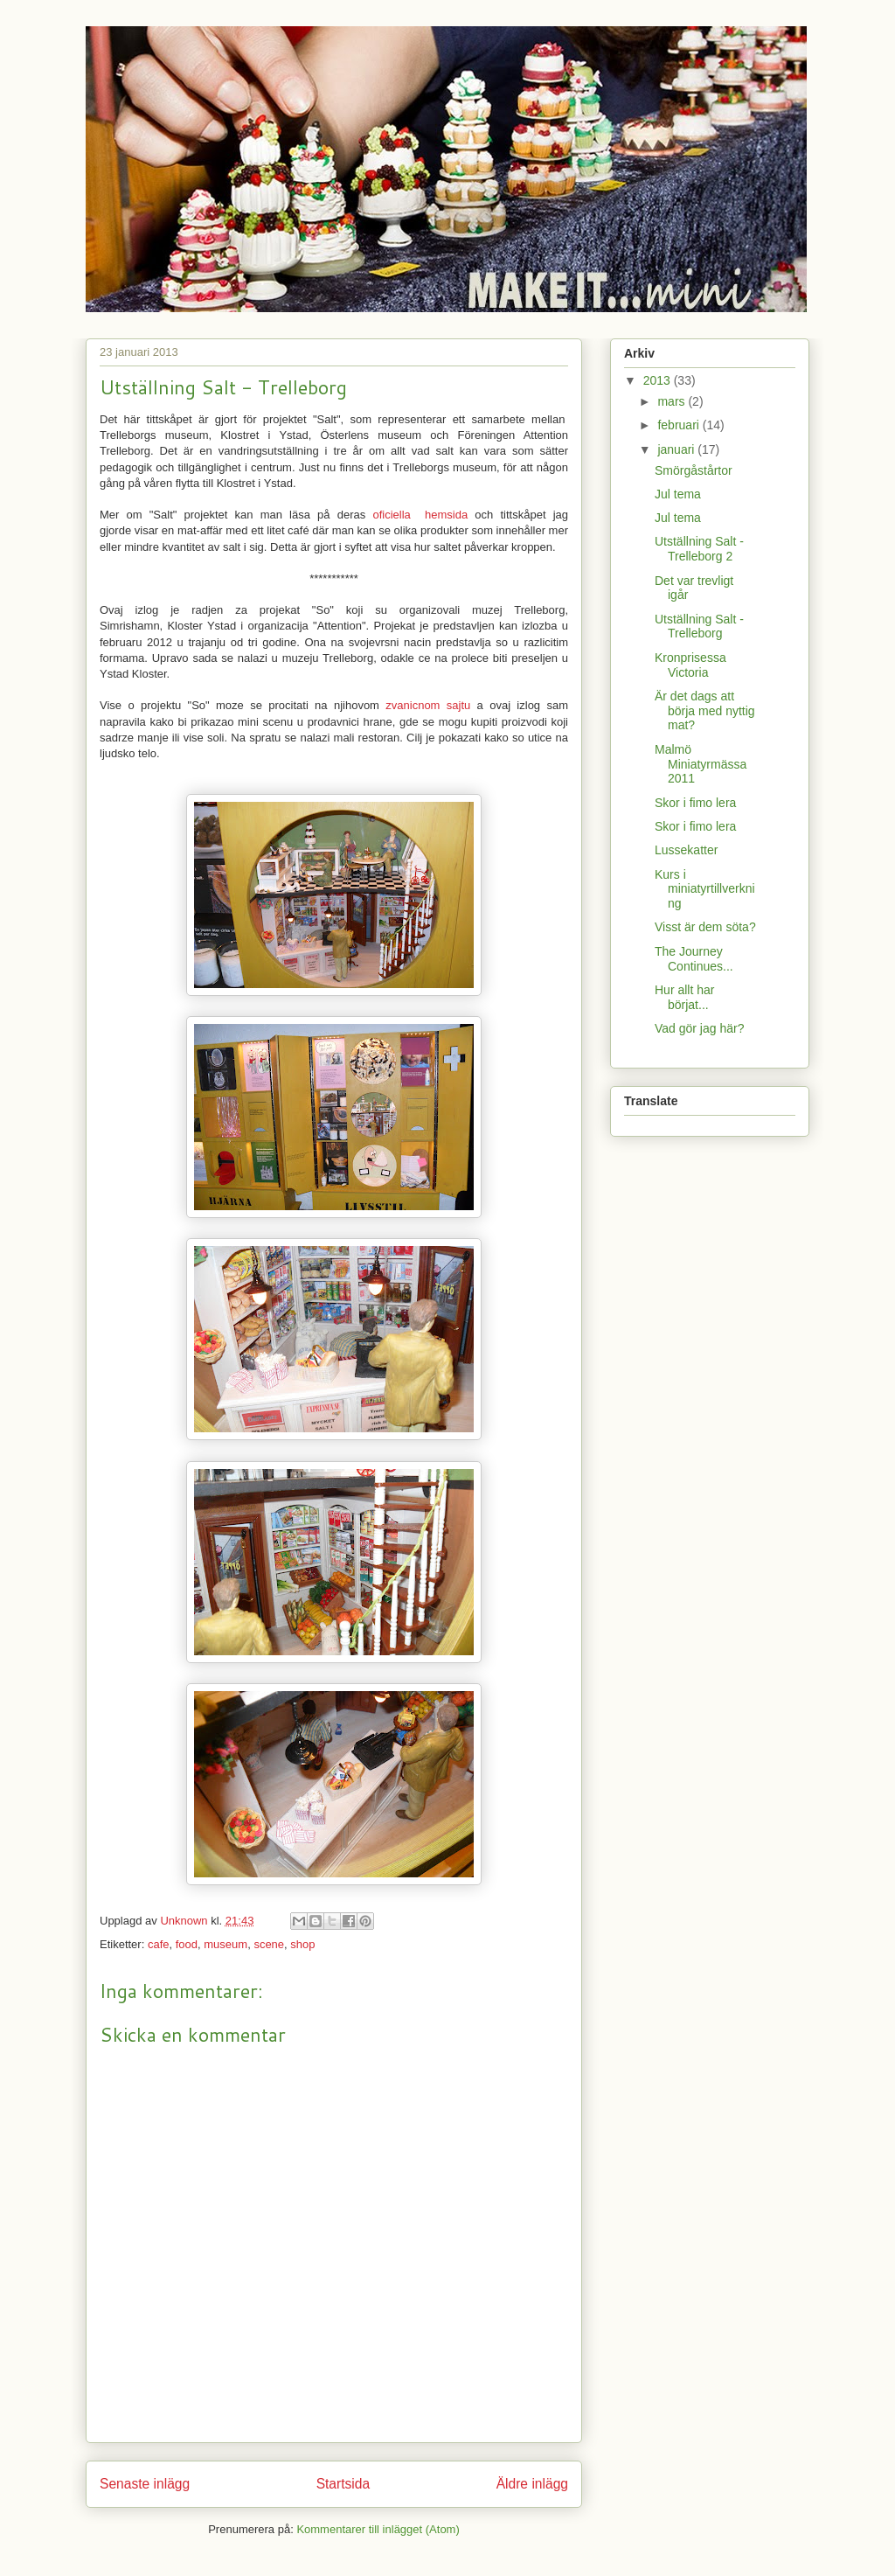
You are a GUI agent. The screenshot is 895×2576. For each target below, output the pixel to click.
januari (677, 449)
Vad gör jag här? (699, 1028)
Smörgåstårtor (693, 470)
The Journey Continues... (694, 958)
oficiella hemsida (420, 514)
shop (302, 1944)
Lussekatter (686, 850)
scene (268, 1944)
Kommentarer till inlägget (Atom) (377, 2529)
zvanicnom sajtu (427, 705)
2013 (658, 380)
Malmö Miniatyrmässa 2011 (700, 764)
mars (672, 401)
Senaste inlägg (145, 2483)
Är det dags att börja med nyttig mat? (705, 711)
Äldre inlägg (532, 2483)
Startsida (343, 2483)
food (187, 1944)
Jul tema (678, 494)
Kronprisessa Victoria (690, 665)
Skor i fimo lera (695, 803)
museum (225, 1944)
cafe (159, 1944)
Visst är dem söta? (705, 927)
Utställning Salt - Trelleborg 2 (699, 548)
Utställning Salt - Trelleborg (699, 626)
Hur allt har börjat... (684, 997)
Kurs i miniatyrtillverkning (705, 889)
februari (679, 425)
